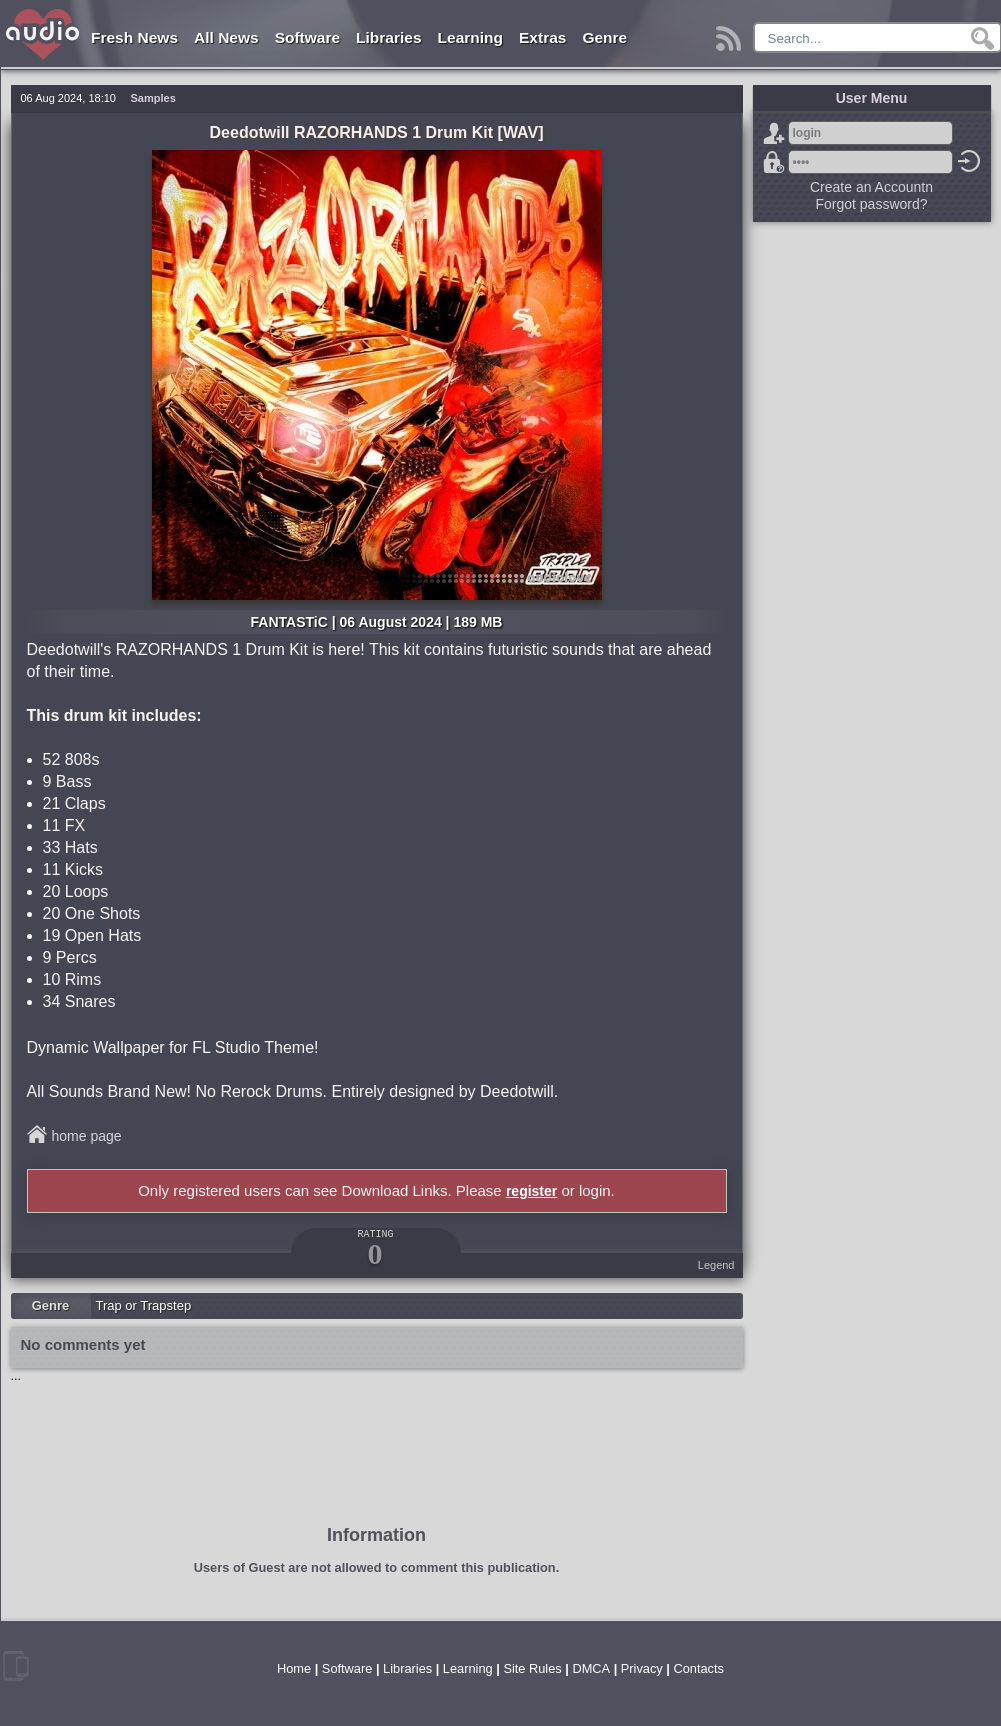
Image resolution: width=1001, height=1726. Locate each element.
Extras (542, 37)
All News (226, 37)
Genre (604, 37)
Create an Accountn (871, 187)
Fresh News (134, 37)
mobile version (16, 1666)
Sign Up (774, 133)
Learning (470, 37)
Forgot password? (774, 162)
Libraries (388, 37)
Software (307, 37)
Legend (716, 1265)
